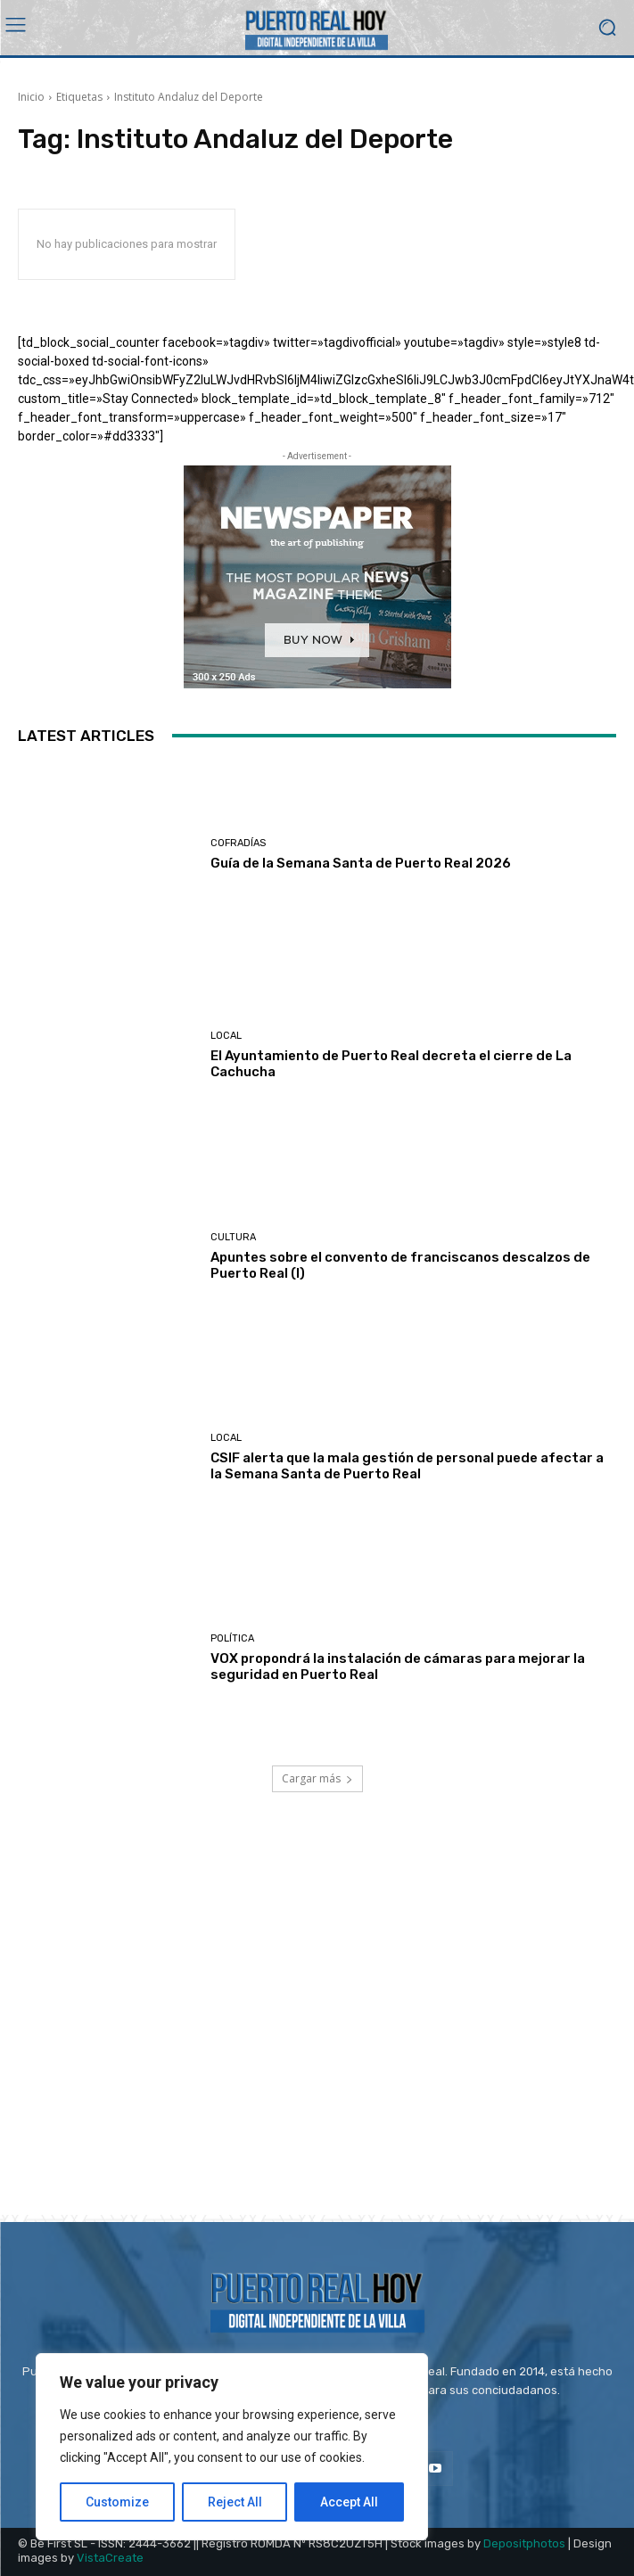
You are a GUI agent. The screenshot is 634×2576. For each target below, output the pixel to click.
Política (232, 1638)
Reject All (235, 2502)
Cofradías (238, 843)
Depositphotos (524, 2543)
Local (226, 1036)
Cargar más (317, 1778)
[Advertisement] (317, 2025)
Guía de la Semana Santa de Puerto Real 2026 (360, 863)
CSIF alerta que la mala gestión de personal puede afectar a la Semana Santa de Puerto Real (407, 1466)
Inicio (31, 96)
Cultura (233, 1237)
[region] (232, 2446)
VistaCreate (110, 2557)
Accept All (349, 2502)
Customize (117, 2502)
